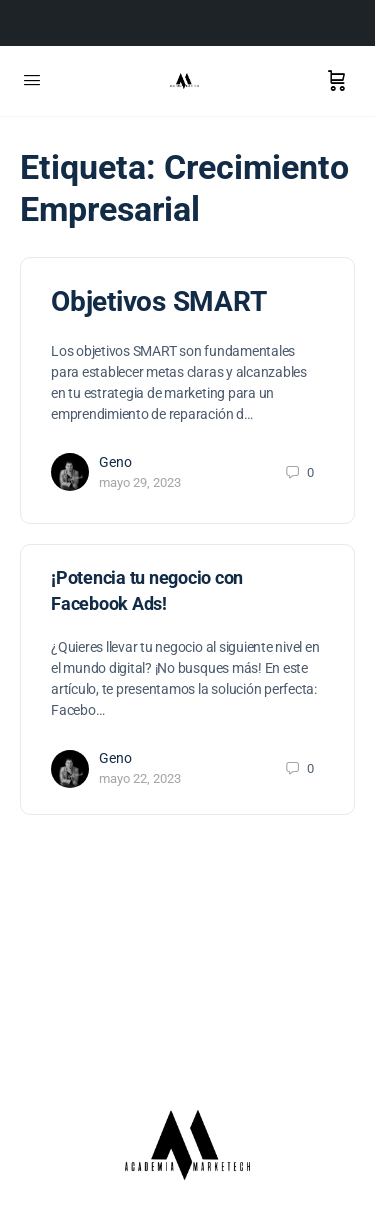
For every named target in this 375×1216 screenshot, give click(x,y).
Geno (115, 462)
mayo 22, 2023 (140, 778)
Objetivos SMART (158, 301)
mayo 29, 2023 (140, 482)
